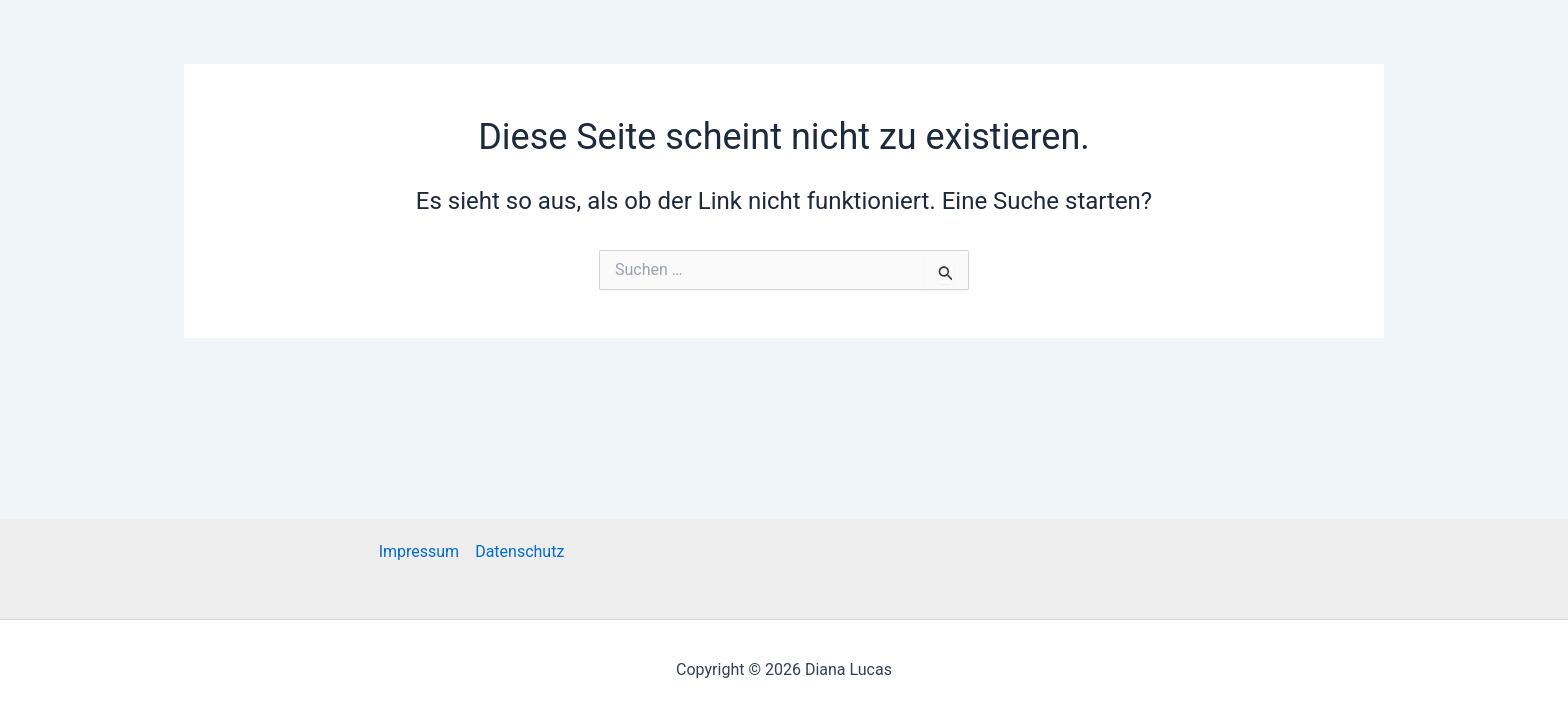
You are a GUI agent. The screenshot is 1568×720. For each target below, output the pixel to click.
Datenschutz (519, 551)
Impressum (419, 551)
